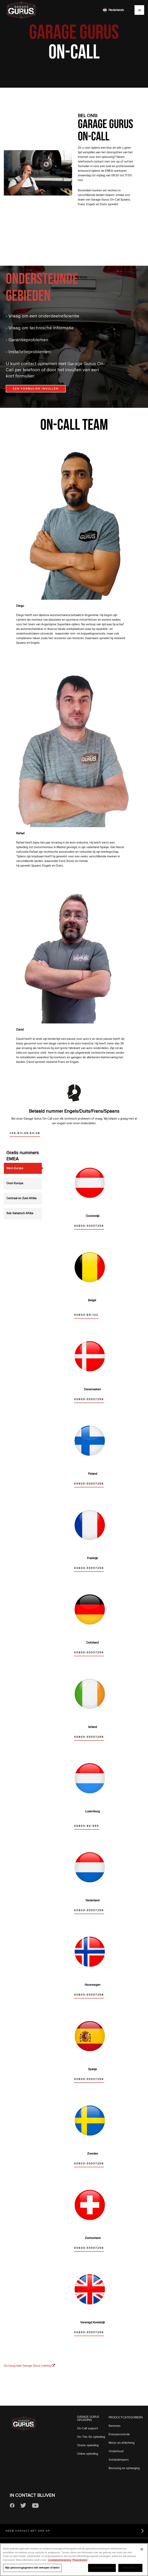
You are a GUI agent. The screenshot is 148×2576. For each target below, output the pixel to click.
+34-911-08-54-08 (25, 1133)
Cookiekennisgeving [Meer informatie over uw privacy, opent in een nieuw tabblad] (59, 2560)
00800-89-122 (86, 1314)
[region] (74, 2559)
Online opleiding (87, 2453)
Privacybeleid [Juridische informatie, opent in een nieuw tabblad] (79, 2560)
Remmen (114, 2425)
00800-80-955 (86, 1826)
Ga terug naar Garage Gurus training (27, 2366)
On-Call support (87, 2428)
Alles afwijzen (130, 2567)
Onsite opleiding (88, 2445)
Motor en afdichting (122, 2442)
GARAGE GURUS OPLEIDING (88, 2418)
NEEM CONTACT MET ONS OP (28, 2530)
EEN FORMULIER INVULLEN (36, 388)
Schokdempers (119, 2459)
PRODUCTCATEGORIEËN (126, 2417)
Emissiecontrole (119, 2434)
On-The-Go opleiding (91, 2436)
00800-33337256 (89, 1225)
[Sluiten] (142, 2549)
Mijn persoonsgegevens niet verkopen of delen (32, 2567)
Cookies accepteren (102, 2567)
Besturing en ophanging (124, 2468)
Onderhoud (116, 2451)
